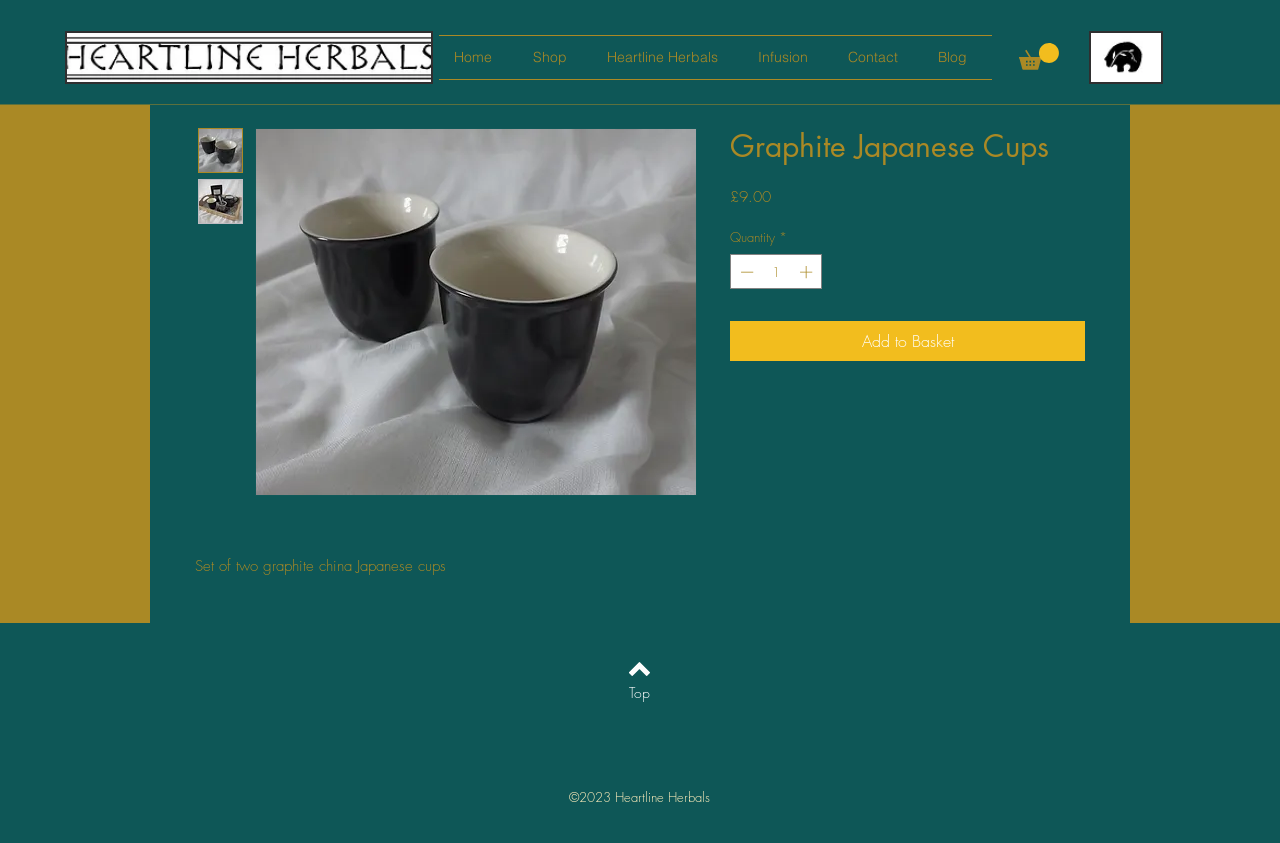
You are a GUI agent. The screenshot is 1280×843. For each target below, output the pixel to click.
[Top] (639, 693)
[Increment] (808, 272)
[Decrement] (745, 272)
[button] (1039, 56)
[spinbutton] (776, 272)
